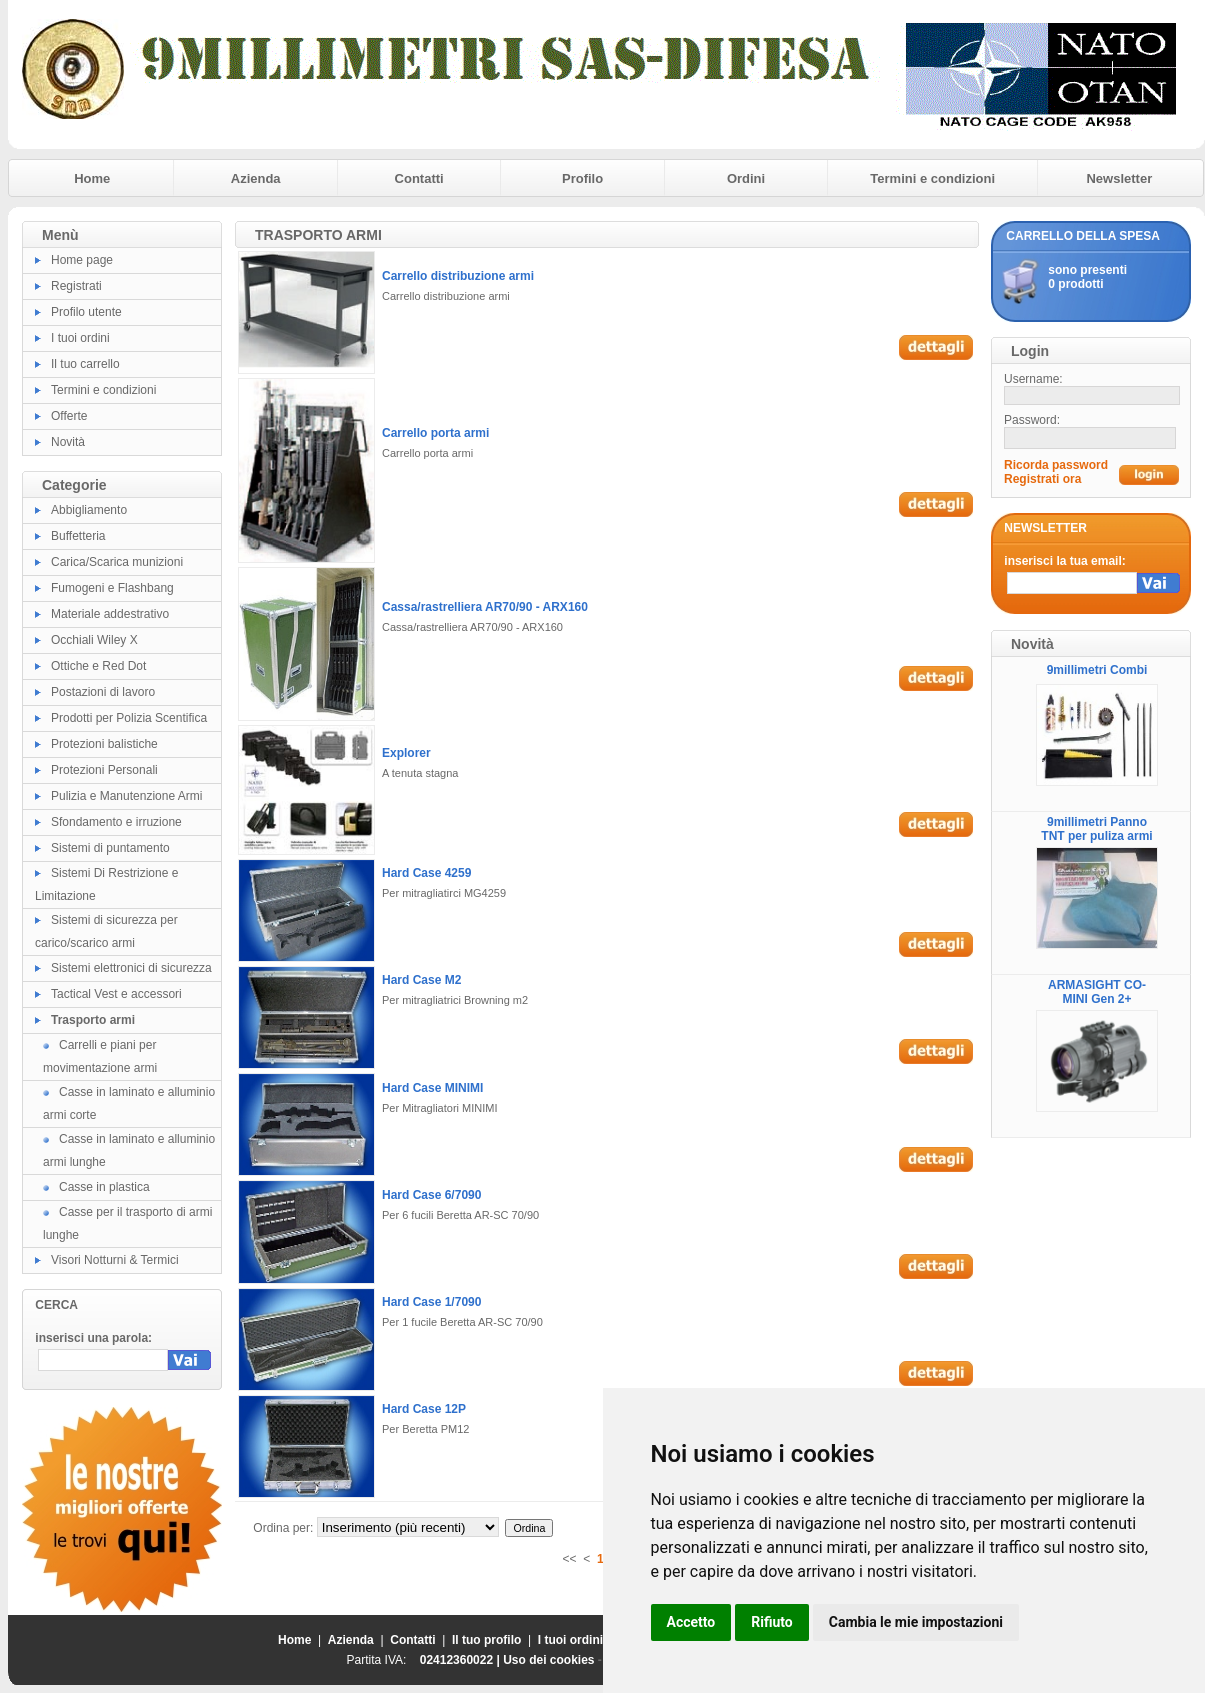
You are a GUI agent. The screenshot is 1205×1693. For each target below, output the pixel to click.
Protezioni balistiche (104, 744)
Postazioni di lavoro (103, 692)
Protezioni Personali (104, 770)
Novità (68, 442)
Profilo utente (86, 312)
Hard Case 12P (424, 1409)
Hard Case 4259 (426, 873)
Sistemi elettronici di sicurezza (131, 968)
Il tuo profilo (486, 1640)
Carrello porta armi (435, 433)
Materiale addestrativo (110, 614)
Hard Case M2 (421, 980)
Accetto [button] (691, 1622)
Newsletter (1119, 178)
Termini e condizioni (932, 178)
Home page (82, 260)
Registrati (76, 286)
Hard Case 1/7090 (431, 1302)
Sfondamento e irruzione (116, 822)
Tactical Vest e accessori (116, 994)
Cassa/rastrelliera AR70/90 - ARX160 (485, 607)
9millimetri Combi (1097, 670)
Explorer (406, 753)
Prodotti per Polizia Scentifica (129, 718)
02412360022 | (461, 1660)
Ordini (746, 178)
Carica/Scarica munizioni (117, 562)
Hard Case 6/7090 (431, 1195)
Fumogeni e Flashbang (112, 588)
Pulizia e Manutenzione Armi (126, 796)
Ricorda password (1056, 465)
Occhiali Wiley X (94, 640)
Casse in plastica (104, 1187)
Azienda (256, 178)
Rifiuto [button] (772, 1622)
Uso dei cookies (548, 1660)
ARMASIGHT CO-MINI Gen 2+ (1097, 992)
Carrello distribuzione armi (458, 276)
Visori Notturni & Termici (115, 1260)
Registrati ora (1042, 479)
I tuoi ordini (80, 338)
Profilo (582, 178)
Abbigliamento (89, 510)
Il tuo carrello (85, 364)
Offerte (69, 416)
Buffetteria (78, 536)
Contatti (419, 178)
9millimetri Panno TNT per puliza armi (1096, 829)
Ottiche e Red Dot (98, 666)
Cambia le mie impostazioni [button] (916, 1622)
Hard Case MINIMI (432, 1088)
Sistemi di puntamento (110, 848)
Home (92, 178)
